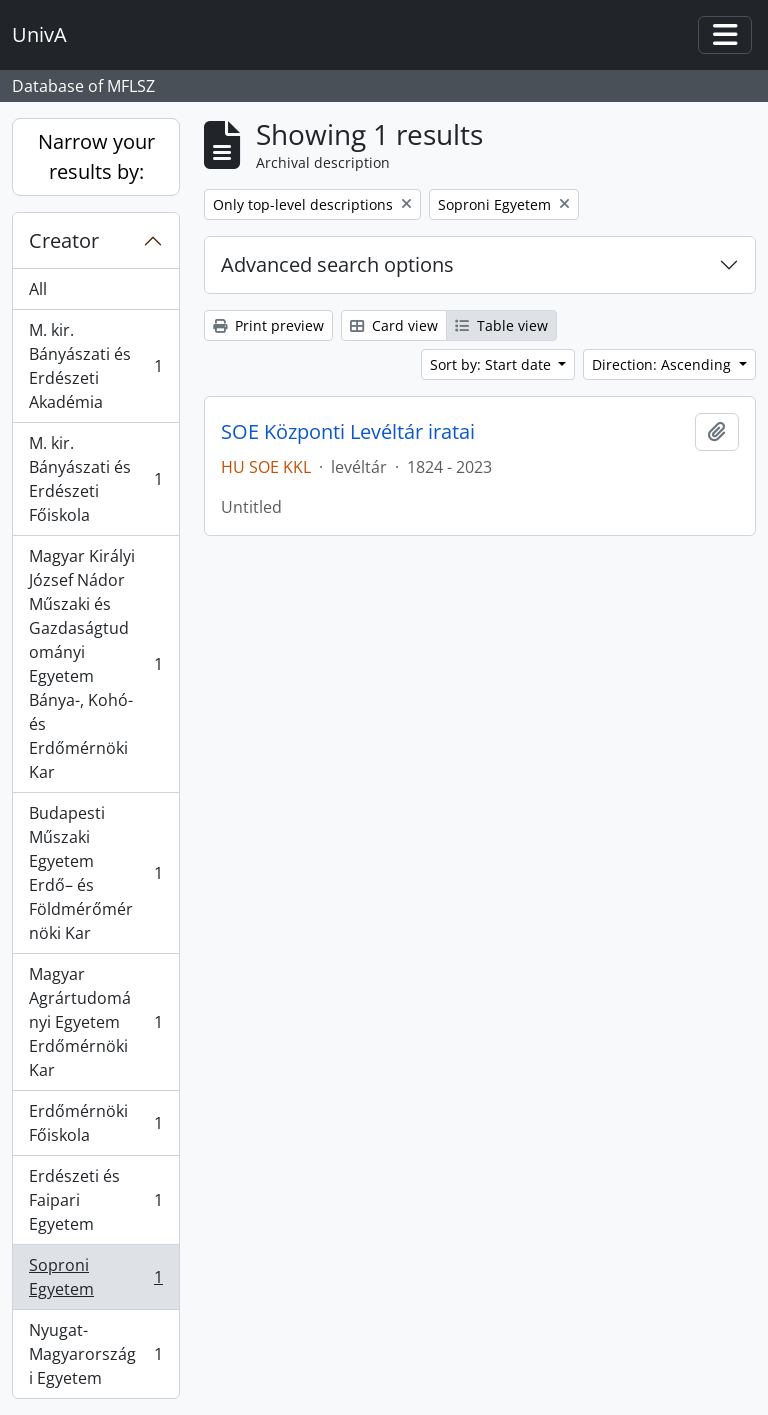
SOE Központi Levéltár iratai (348, 432)
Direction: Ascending (663, 364)
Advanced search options (337, 264)
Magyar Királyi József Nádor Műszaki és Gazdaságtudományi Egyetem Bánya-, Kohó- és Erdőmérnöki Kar (95, 664)
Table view (501, 325)
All (38, 289)
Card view (394, 325)
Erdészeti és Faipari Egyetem (95, 1200)
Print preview (268, 325)
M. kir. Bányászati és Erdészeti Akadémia (95, 366)
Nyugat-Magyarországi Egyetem (95, 1354)
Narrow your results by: (96, 156)
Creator (64, 240)
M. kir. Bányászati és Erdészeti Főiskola (95, 479)
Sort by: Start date (492, 364)
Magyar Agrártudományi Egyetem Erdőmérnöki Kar (95, 1022)
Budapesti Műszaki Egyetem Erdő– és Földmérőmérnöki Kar (95, 873)
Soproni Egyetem (95, 1277)
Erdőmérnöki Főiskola (95, 1123)
